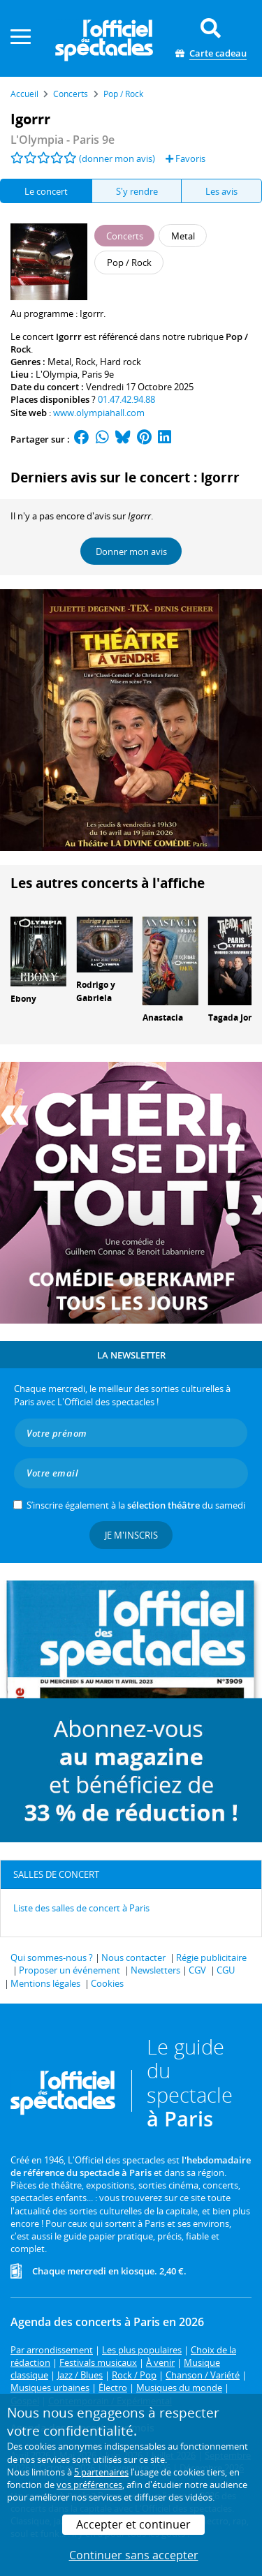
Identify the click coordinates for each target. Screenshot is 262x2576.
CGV (197, 1970)
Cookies (107, 1983)
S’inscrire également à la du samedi (136, 1505)
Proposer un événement (69, 1970)
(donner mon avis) (117, 158)
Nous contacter (133, 1957)
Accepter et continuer (133, 2524)
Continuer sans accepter (133, 2555)
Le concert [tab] (46, 191)
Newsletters (155, 1970)
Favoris (185, 158)
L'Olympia (57, 374)
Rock (85, 361)
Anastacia (163, 1017)
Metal (59, 361)
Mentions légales (45, 1983)
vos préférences (89, 2484)
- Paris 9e (62, 139)
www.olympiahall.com (99, 412)
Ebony (23, 999)
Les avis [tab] (221, 191)
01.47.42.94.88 (126, 399)
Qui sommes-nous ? (51, 1957)
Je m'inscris (131, 1535)
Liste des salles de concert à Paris (81, 1908)
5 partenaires (101, 2472)
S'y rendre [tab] (137, 191)
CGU (226, 1970)
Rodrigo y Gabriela (95, 991)
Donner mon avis (131, 551)
